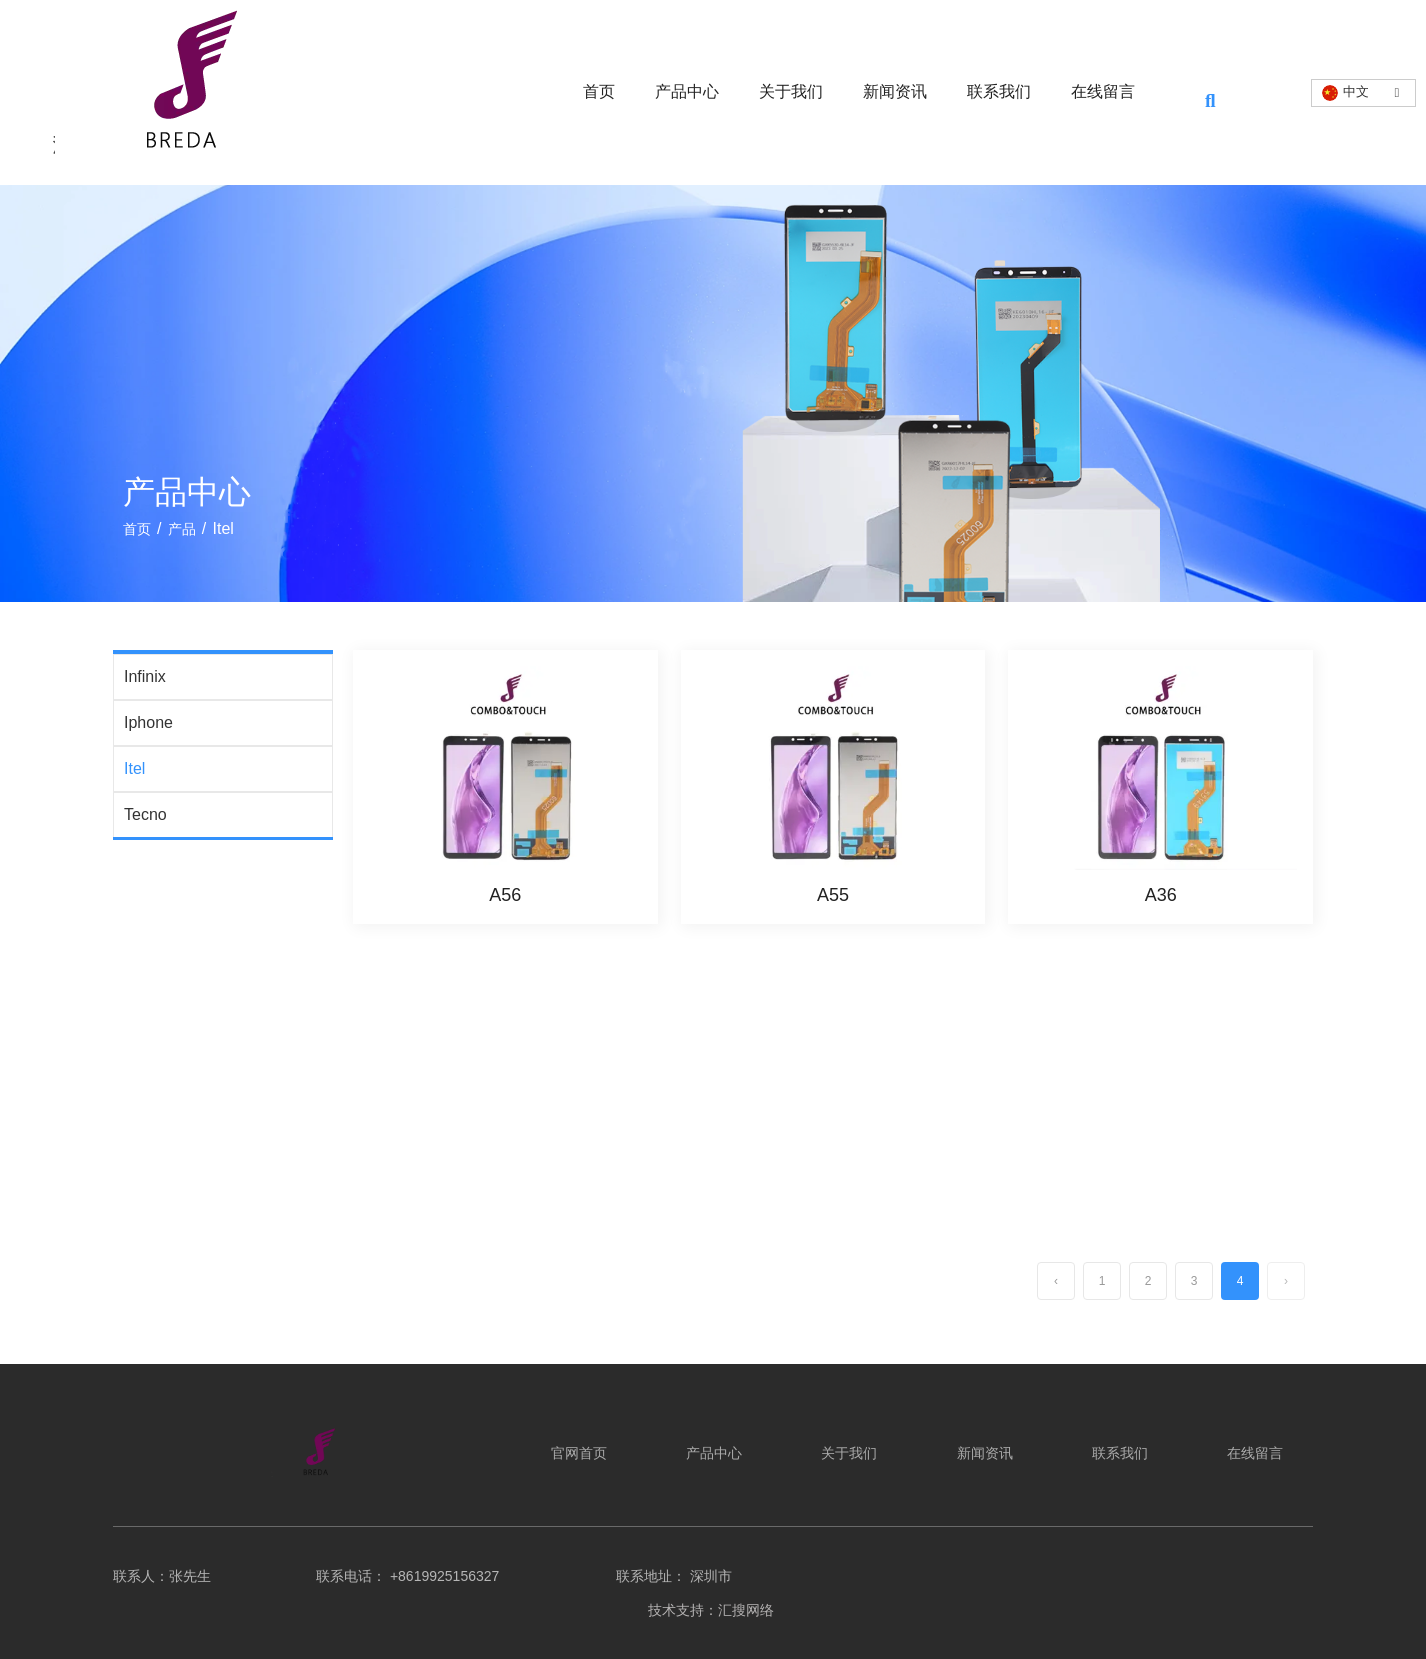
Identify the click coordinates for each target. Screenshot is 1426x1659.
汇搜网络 (748, 1610)
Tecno (145, 814)
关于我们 (791, 91)
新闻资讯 (895, 91)
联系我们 (999, 91)
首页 (599, 91)
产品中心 (687, 91)
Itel (134, 768)
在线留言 (1103, 91)
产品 (182, 529)
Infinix (145, 676)
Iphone (148, 722)
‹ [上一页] (1056, 1281)
